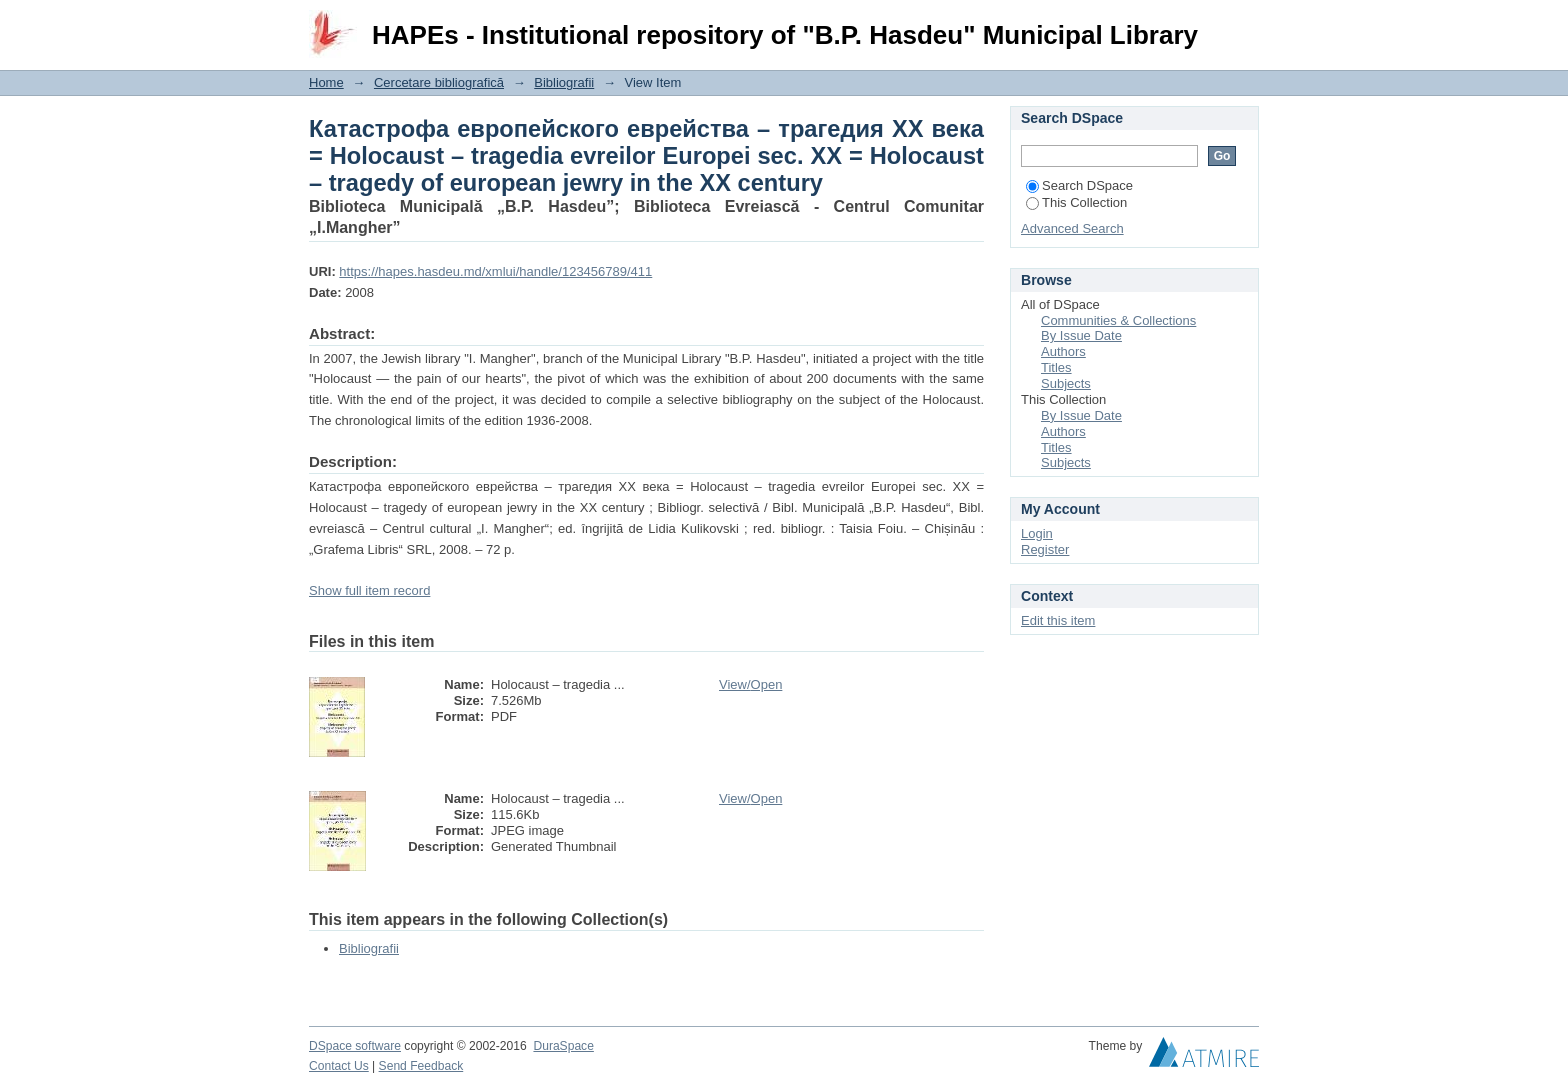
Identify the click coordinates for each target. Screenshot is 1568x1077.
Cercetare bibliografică (439, 82)
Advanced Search (1072, 228)
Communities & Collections (1118, 320)
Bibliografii (564, 82)
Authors (1063, 351)
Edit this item (1058, 620)
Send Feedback (421, 1066)
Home (326, 82)
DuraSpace (563, 1046)
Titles (1056, 367)
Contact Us (339, 1066)
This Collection (1076, 202)
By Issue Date (1081, 335)
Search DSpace (1079, 185)
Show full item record (369, 590)
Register (1045, 549)
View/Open (750, 684)
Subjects (1066, 383)
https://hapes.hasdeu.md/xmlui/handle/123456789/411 (495, 271)
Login (1243, 24)
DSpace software (355, 1046)
